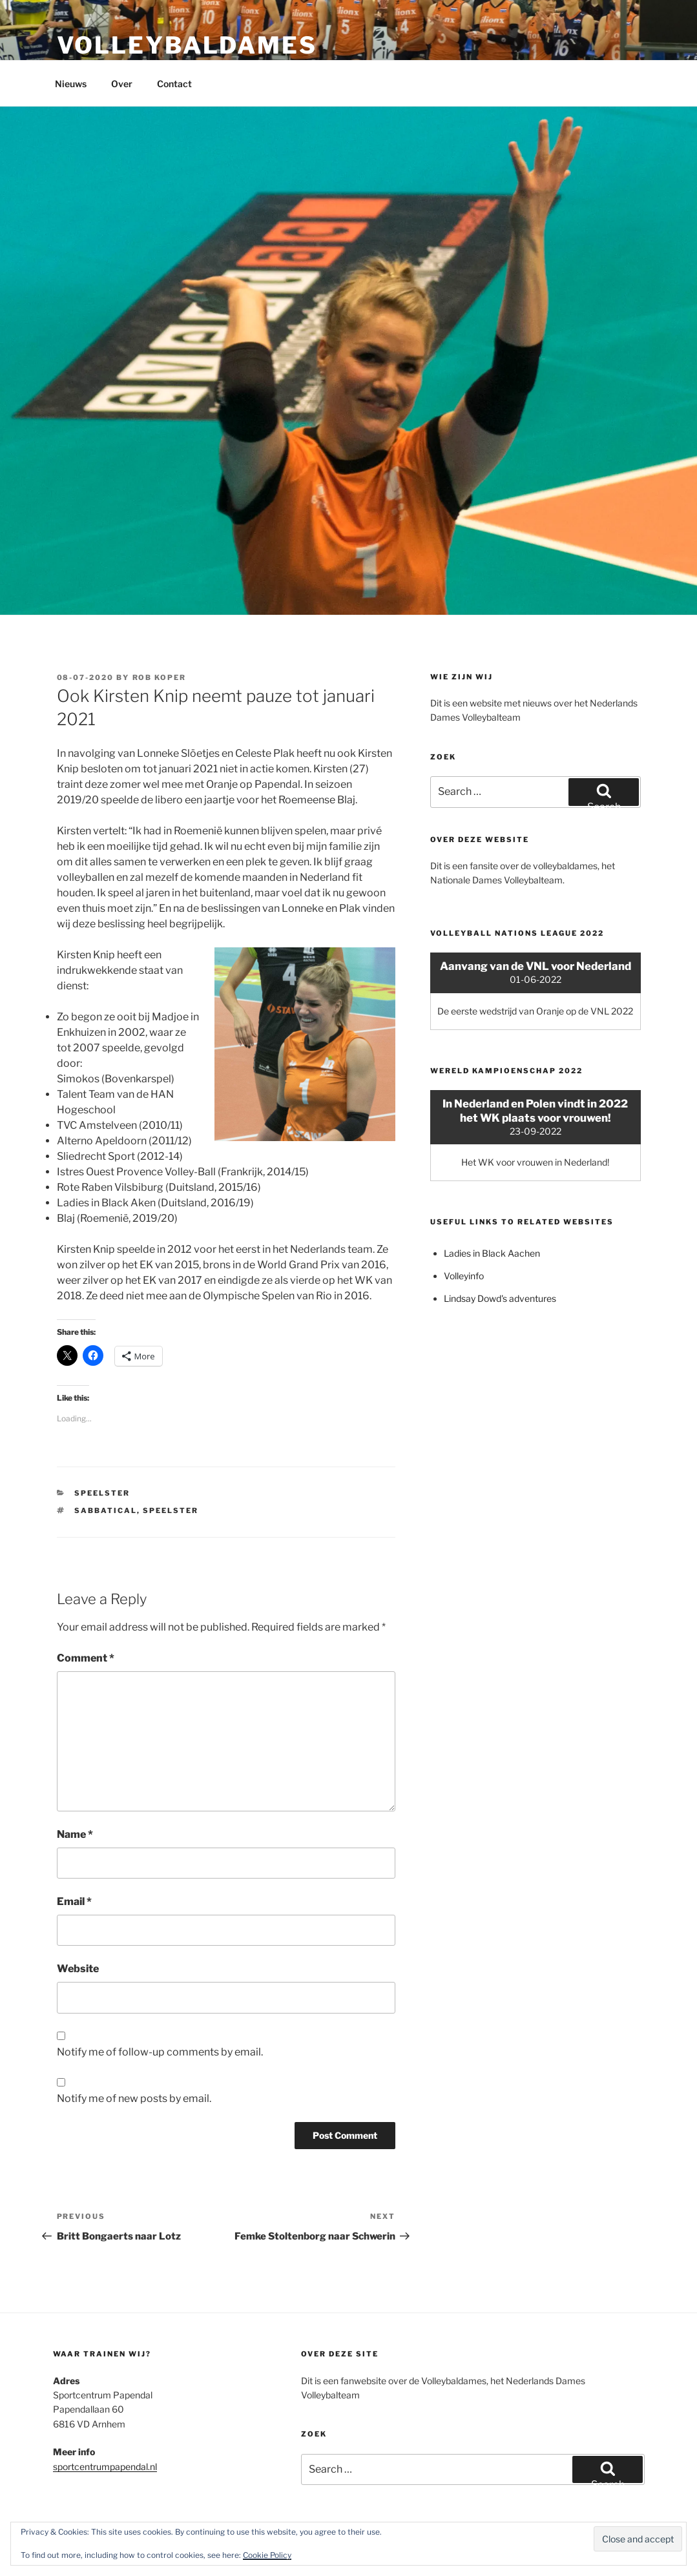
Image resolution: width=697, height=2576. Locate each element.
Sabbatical (105, 1510)
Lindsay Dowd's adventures (500, 1298)
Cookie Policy (267, 2555)
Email (74, 1901)
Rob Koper (159, 677)
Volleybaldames (187, 45)
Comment (85, 1658)
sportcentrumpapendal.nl (105, 2466)
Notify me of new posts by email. (134, 2098)
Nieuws (71, 83)
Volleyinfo (464, 1275)
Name (75, 1834)
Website (78, 1969)
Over (121, 83)
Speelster (102, 1493)
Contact (174, 83)
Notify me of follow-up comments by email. (160, 2052)
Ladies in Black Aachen (492, 1253)
